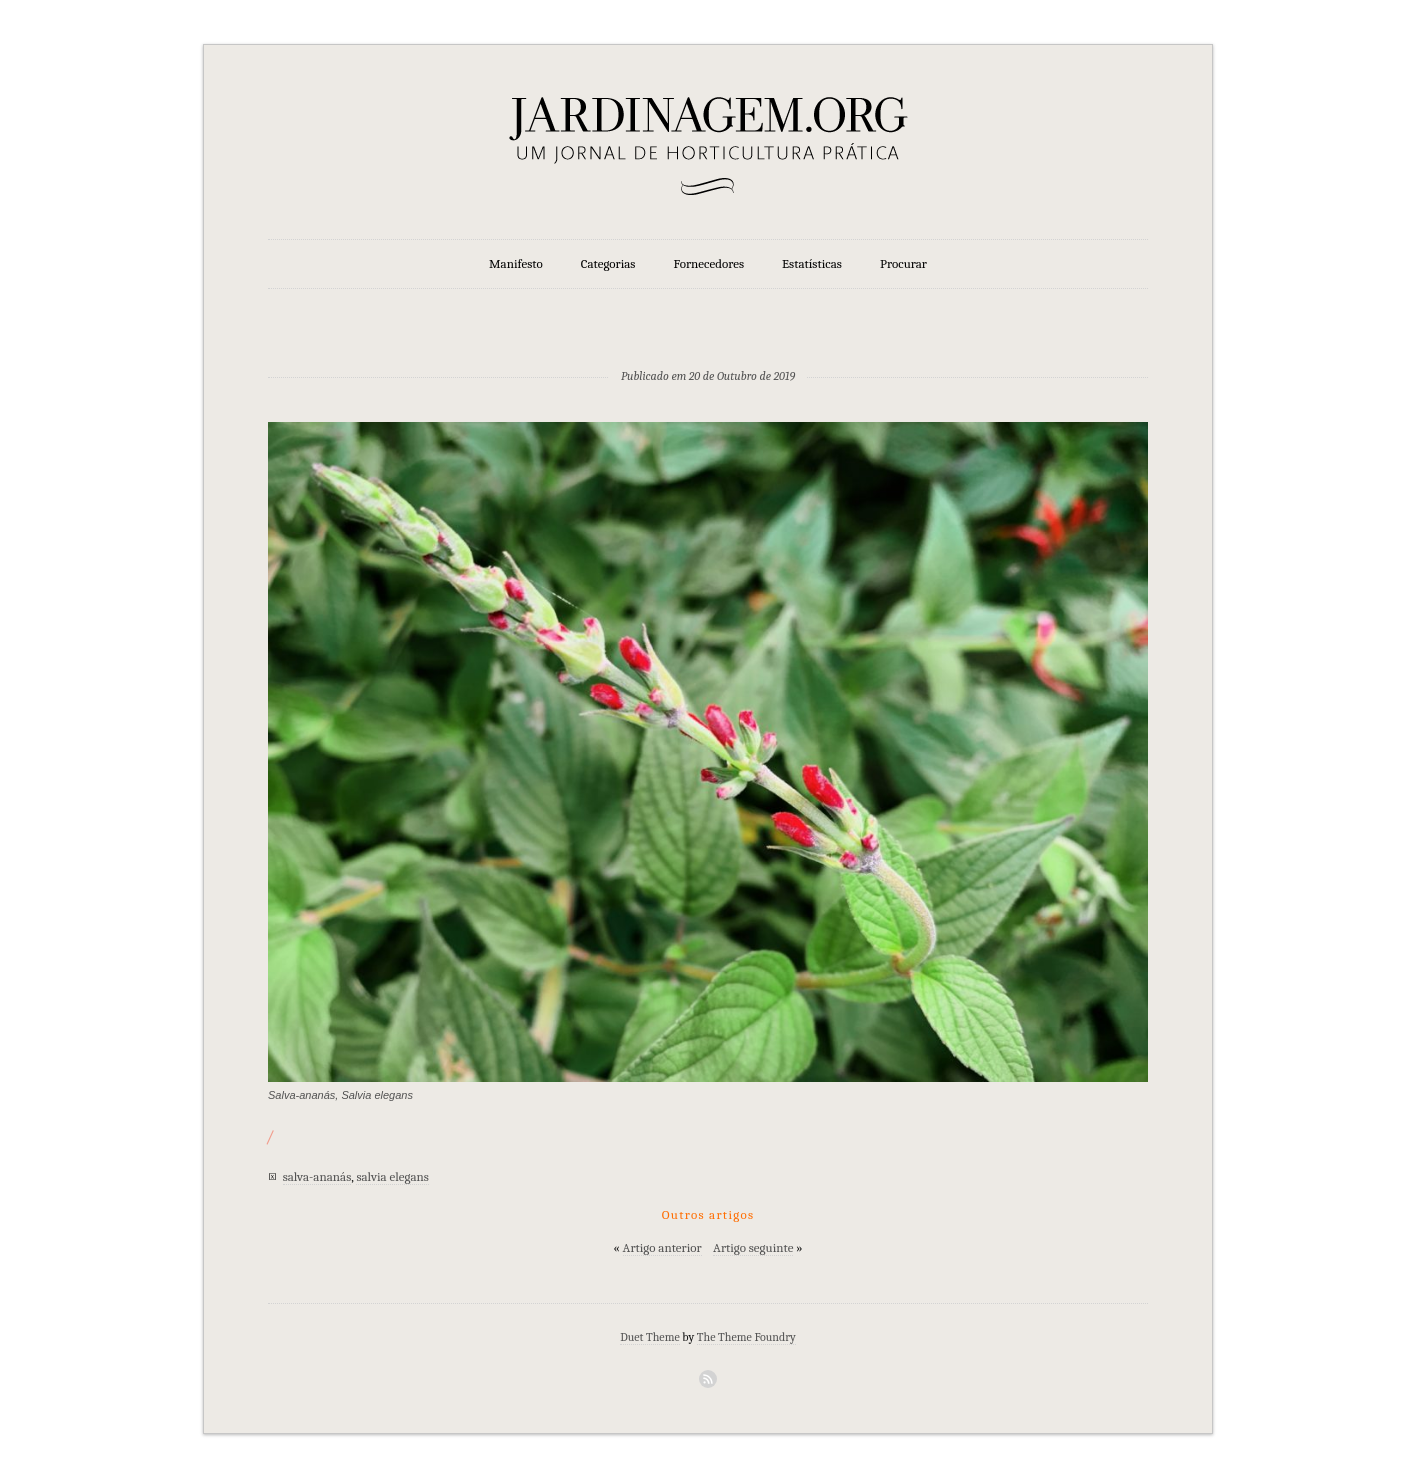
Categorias (608, 263)
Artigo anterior (662, 1247)
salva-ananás (317, 1176)
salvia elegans (392, 1176)
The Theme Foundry (746, 1337)
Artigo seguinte (753, 1247)
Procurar (903, 263)
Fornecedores (709, 263)
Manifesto (516, 263)
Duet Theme (650, 1337)
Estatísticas (812, 263)
